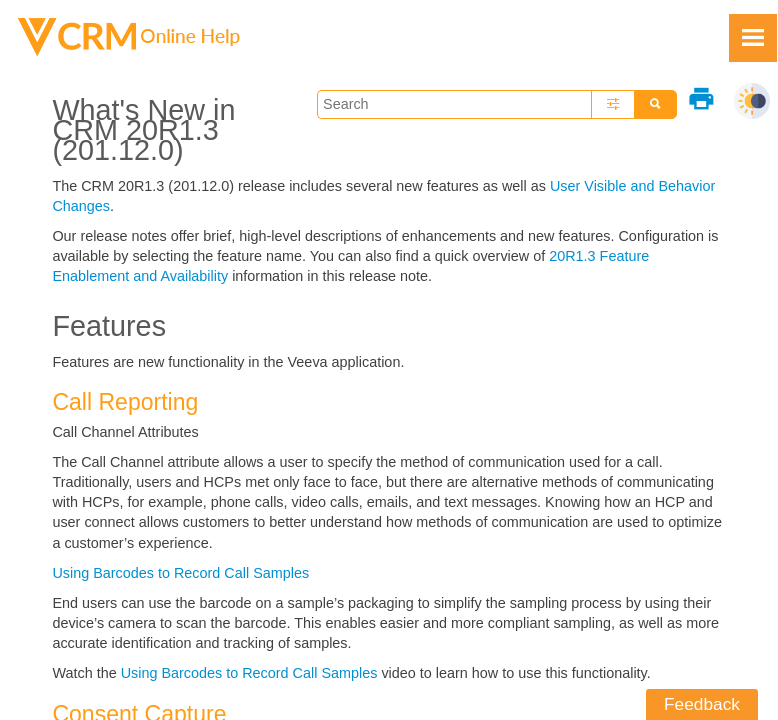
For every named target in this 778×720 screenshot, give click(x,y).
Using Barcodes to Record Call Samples (180, 573)
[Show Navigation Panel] (753, 38)
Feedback (702, 704)
